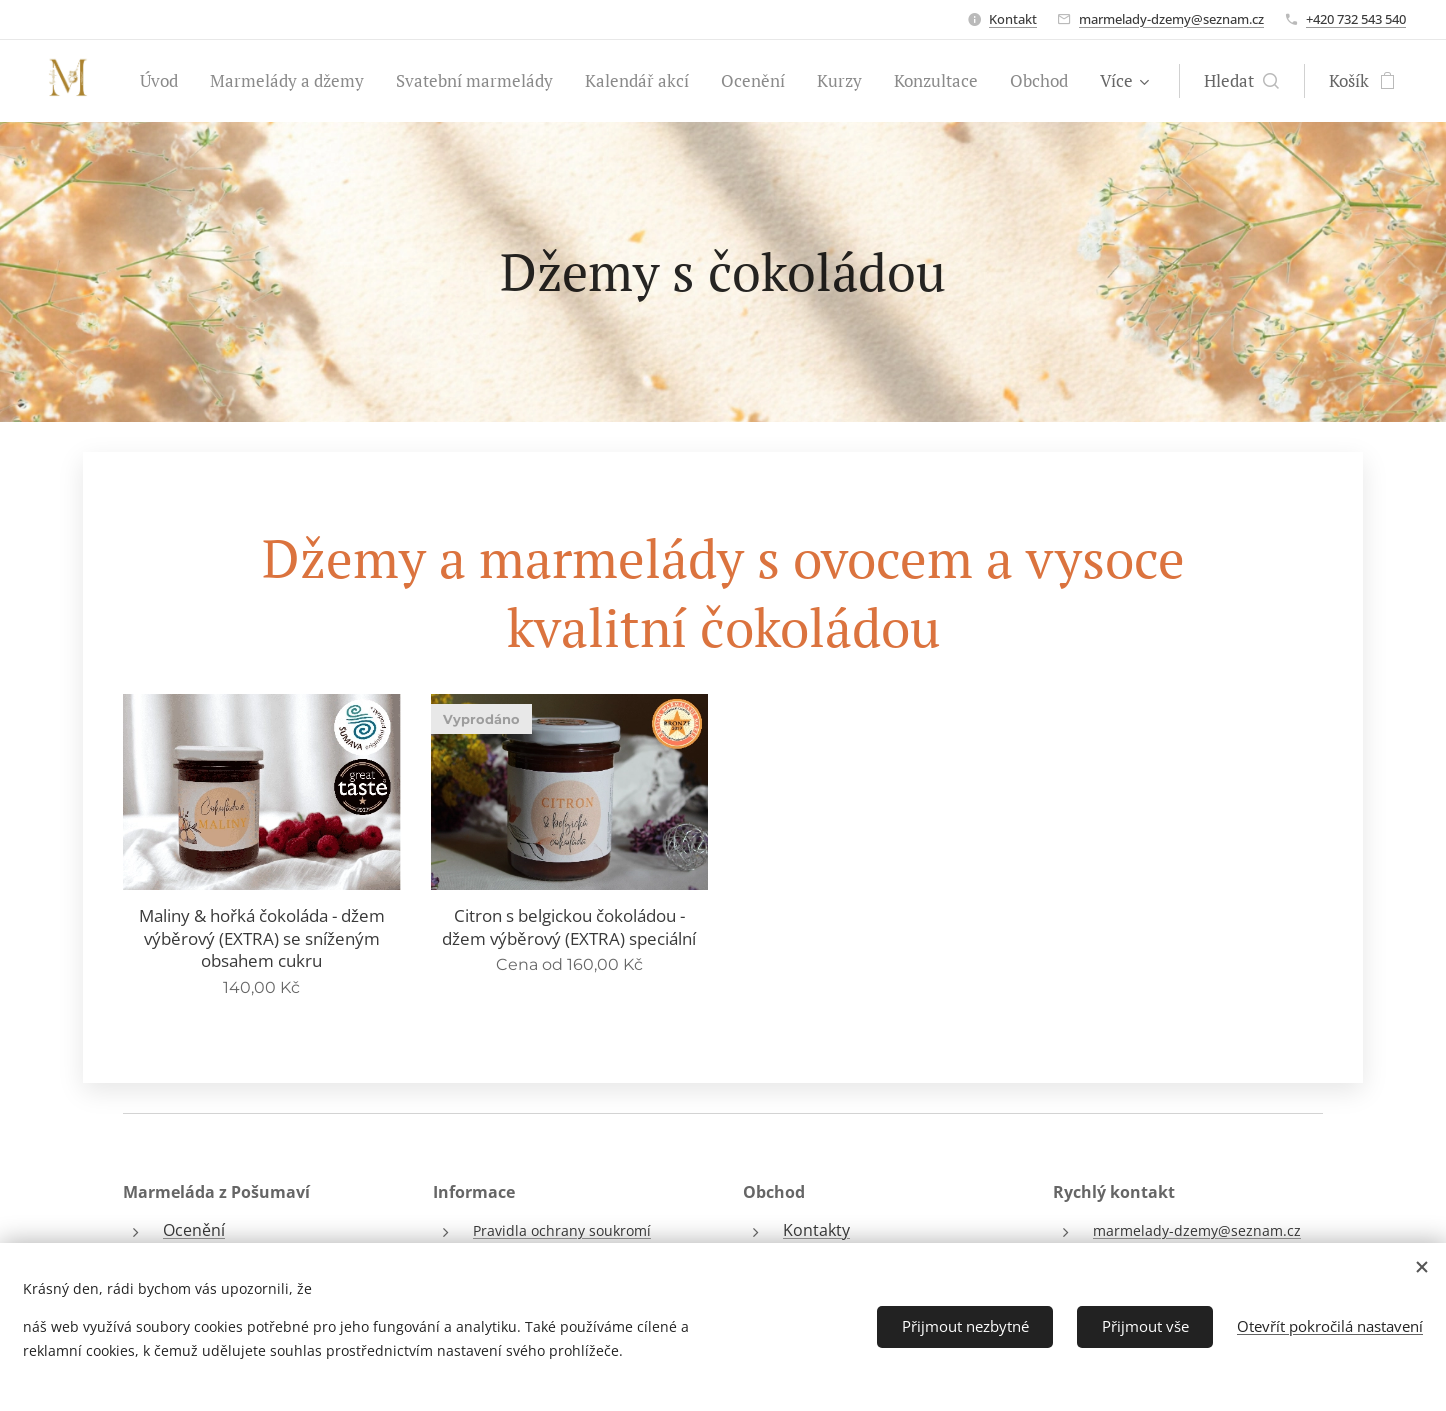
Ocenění (194, 1230)
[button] (1241, 81)
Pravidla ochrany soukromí (562, 1230)
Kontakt (1013, 19)
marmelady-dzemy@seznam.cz (1171, 19)
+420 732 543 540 (1356, 19)
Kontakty (816, 1230)
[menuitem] (164, 81)
